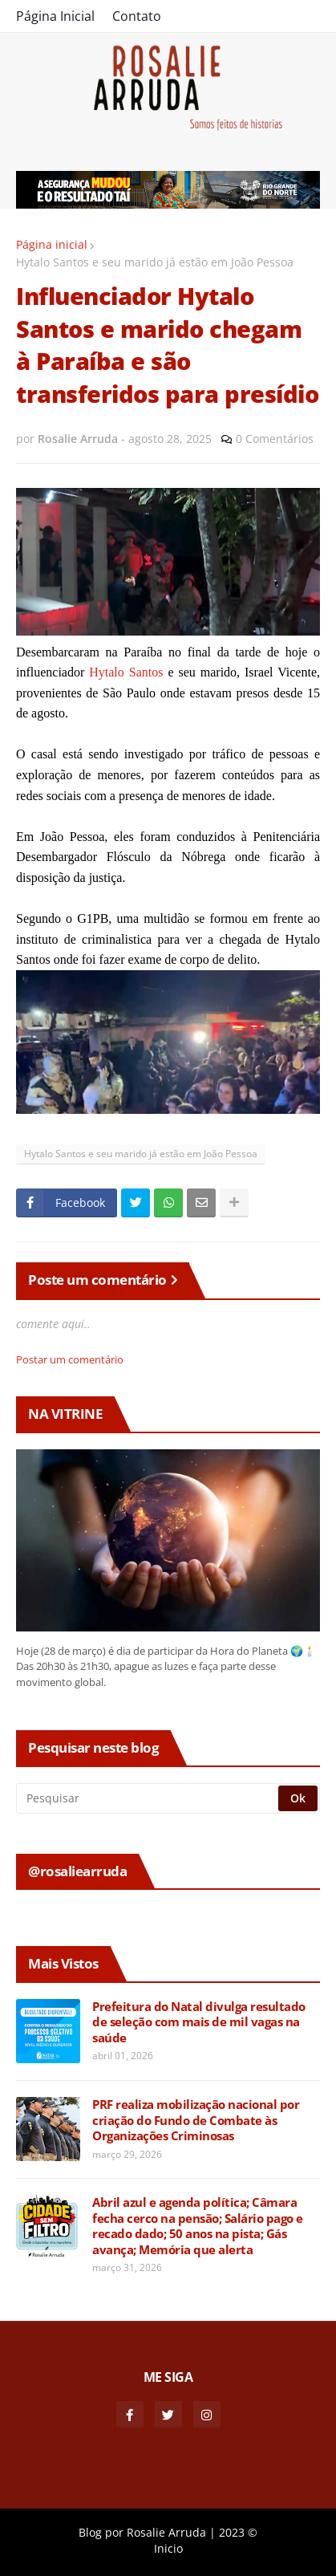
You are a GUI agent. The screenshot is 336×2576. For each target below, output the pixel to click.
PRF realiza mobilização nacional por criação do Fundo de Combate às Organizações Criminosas (195, 2120)
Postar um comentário (69, 1359)
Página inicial (51, 244)
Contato (136, 16)
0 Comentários (275, 438)
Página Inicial (55, 16)
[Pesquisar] (148, 1798)
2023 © (238, 2532)
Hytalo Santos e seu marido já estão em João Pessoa (154, 262)
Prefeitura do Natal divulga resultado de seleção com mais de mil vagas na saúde (199, 2022)
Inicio (168, 2548)
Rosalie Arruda (166, 2532)
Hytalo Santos (126, 672)
